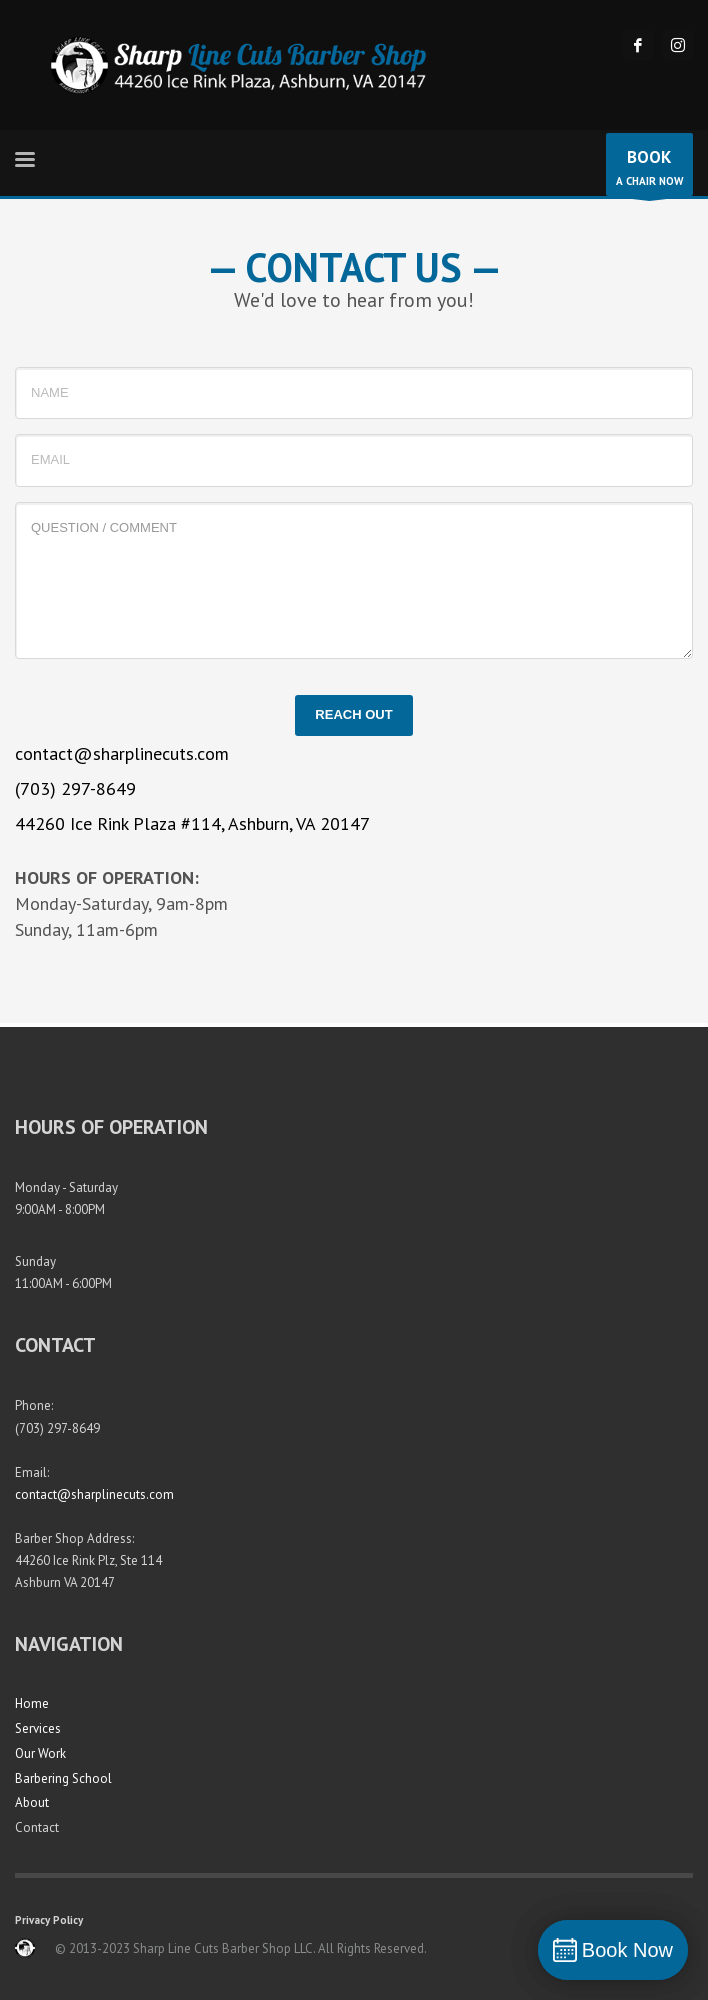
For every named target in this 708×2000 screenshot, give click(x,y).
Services (38, 1728)
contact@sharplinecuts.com (122, 753)
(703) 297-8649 (75, 788)
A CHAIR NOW (649, 169)
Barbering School (63, 1778)
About (32, 1802)
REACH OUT (353, 714)
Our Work (40, 1753)
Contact (37, 1827)
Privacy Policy (49, 1920)
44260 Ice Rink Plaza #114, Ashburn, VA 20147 (192, 823)
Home (32, 1703)
